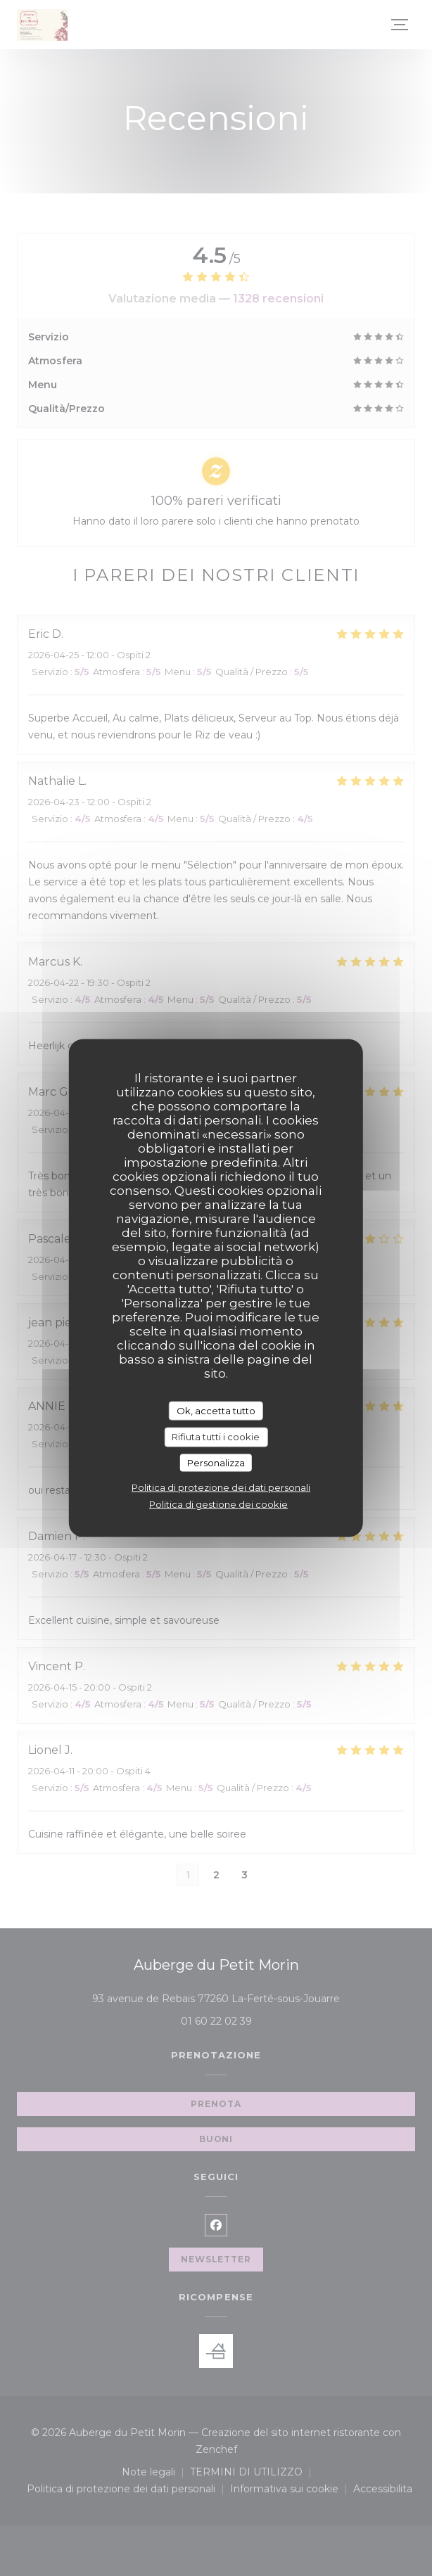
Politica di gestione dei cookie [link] (218, 1504)
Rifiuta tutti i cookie (216, 1436)
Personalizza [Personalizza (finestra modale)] (216, 1462)
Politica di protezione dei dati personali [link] (221, 1487)
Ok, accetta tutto (216, 1410)
